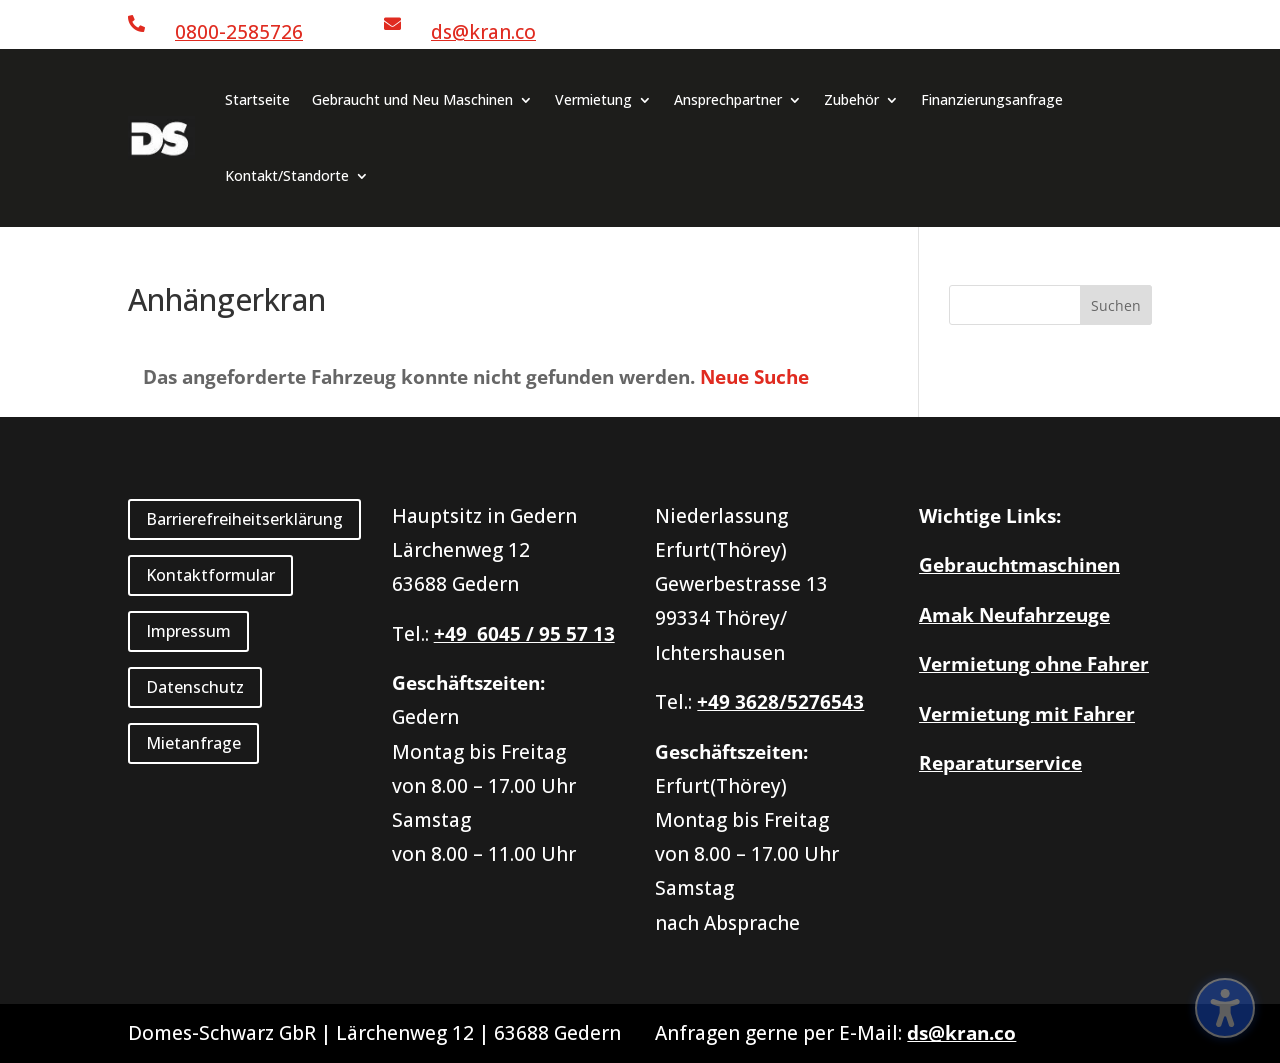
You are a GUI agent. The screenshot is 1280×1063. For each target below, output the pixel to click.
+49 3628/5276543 (780, 702)
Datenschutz (195, 687)
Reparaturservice (1000, 763)
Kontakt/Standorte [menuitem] (287, 175)
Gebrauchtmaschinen (1019, 565)
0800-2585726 (239, 32)
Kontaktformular (210, 575)
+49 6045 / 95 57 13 (524, 634)
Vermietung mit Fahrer (1027, 714)
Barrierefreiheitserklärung (244, 519)
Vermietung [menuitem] (593, 99)
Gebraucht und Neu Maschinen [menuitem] (412, 99)
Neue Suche (754, 377)
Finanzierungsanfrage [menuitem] (992, 99)
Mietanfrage (193, 743)
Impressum (188, 631)
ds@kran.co (483, 32)
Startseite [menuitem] (257, 99)
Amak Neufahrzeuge (1014, 615)
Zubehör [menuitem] (851, 99)
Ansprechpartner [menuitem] (728, 99)
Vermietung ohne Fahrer (1034, 664)
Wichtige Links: (990, 516)
